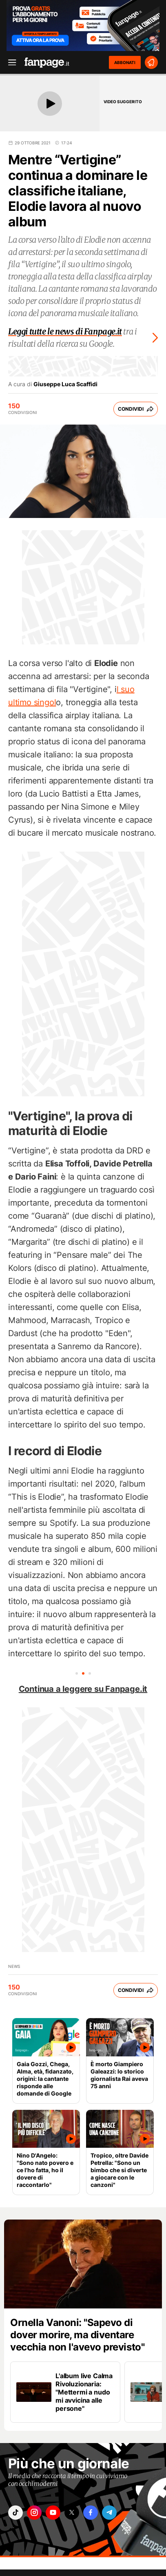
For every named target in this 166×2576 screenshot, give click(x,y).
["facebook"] (90, 2512)
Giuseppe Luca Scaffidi (65, 384)
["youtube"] (53, 2512)
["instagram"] (34, 2512)
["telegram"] (109, 2512)
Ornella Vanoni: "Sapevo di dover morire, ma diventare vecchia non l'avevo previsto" (77, 2335)
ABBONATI (124, 62)
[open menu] (9, 62)
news (14, 1966)
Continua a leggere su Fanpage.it (83, 1689)
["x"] (71, 2512)
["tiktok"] (15, 2512)
